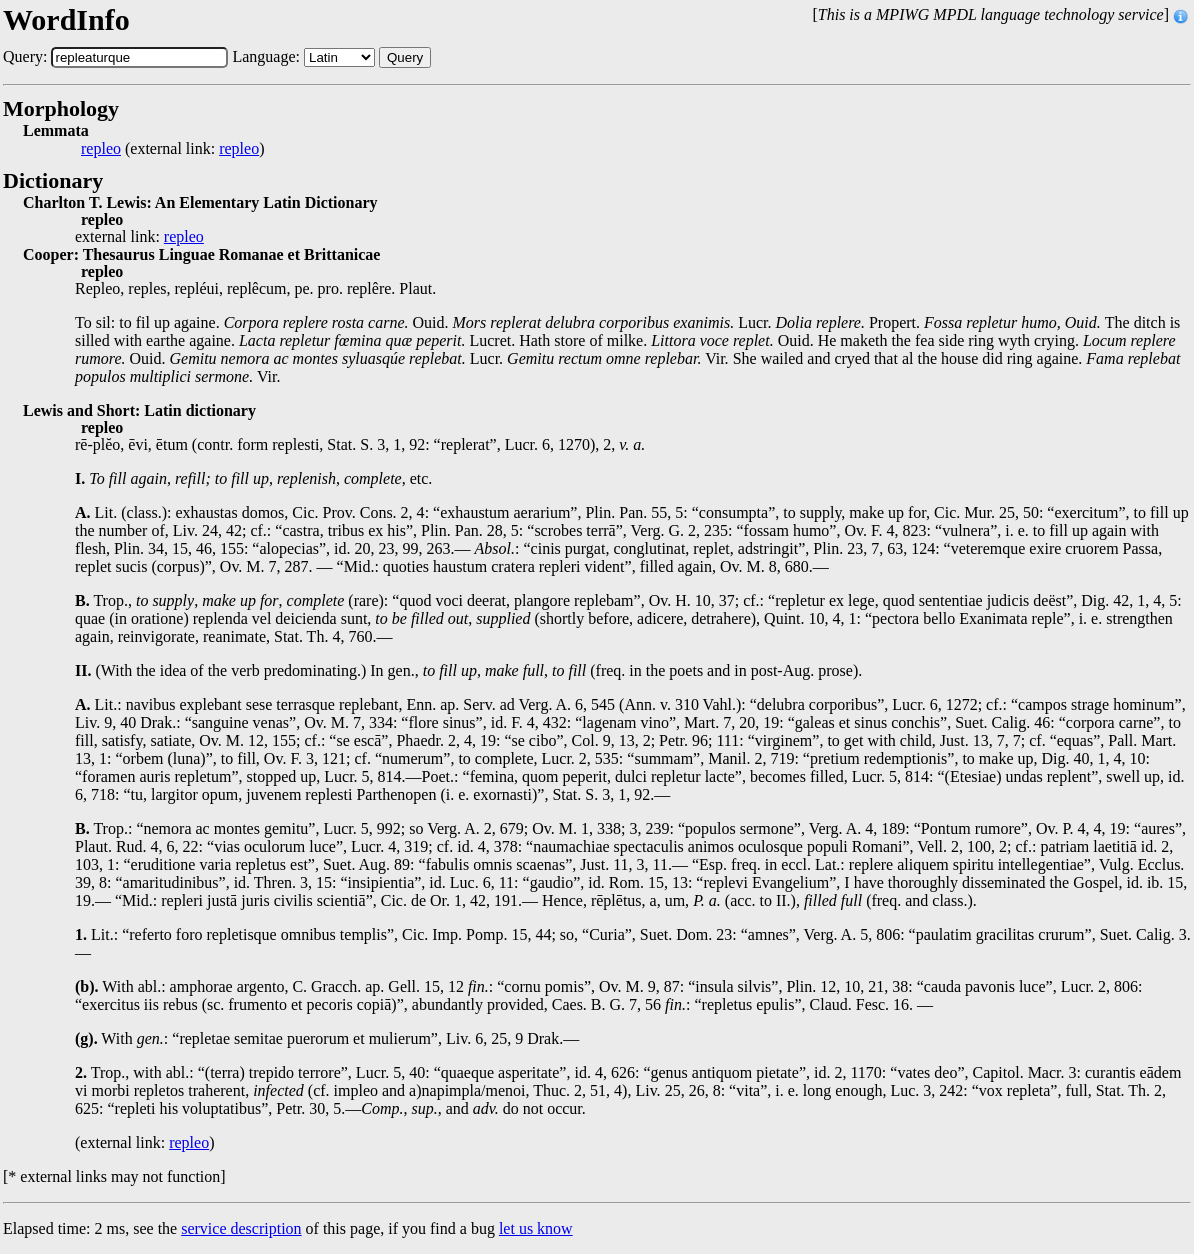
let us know (536, 1228)
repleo (101, 149)
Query (405, 57)
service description (241, 1228)
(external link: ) (172, 149)
